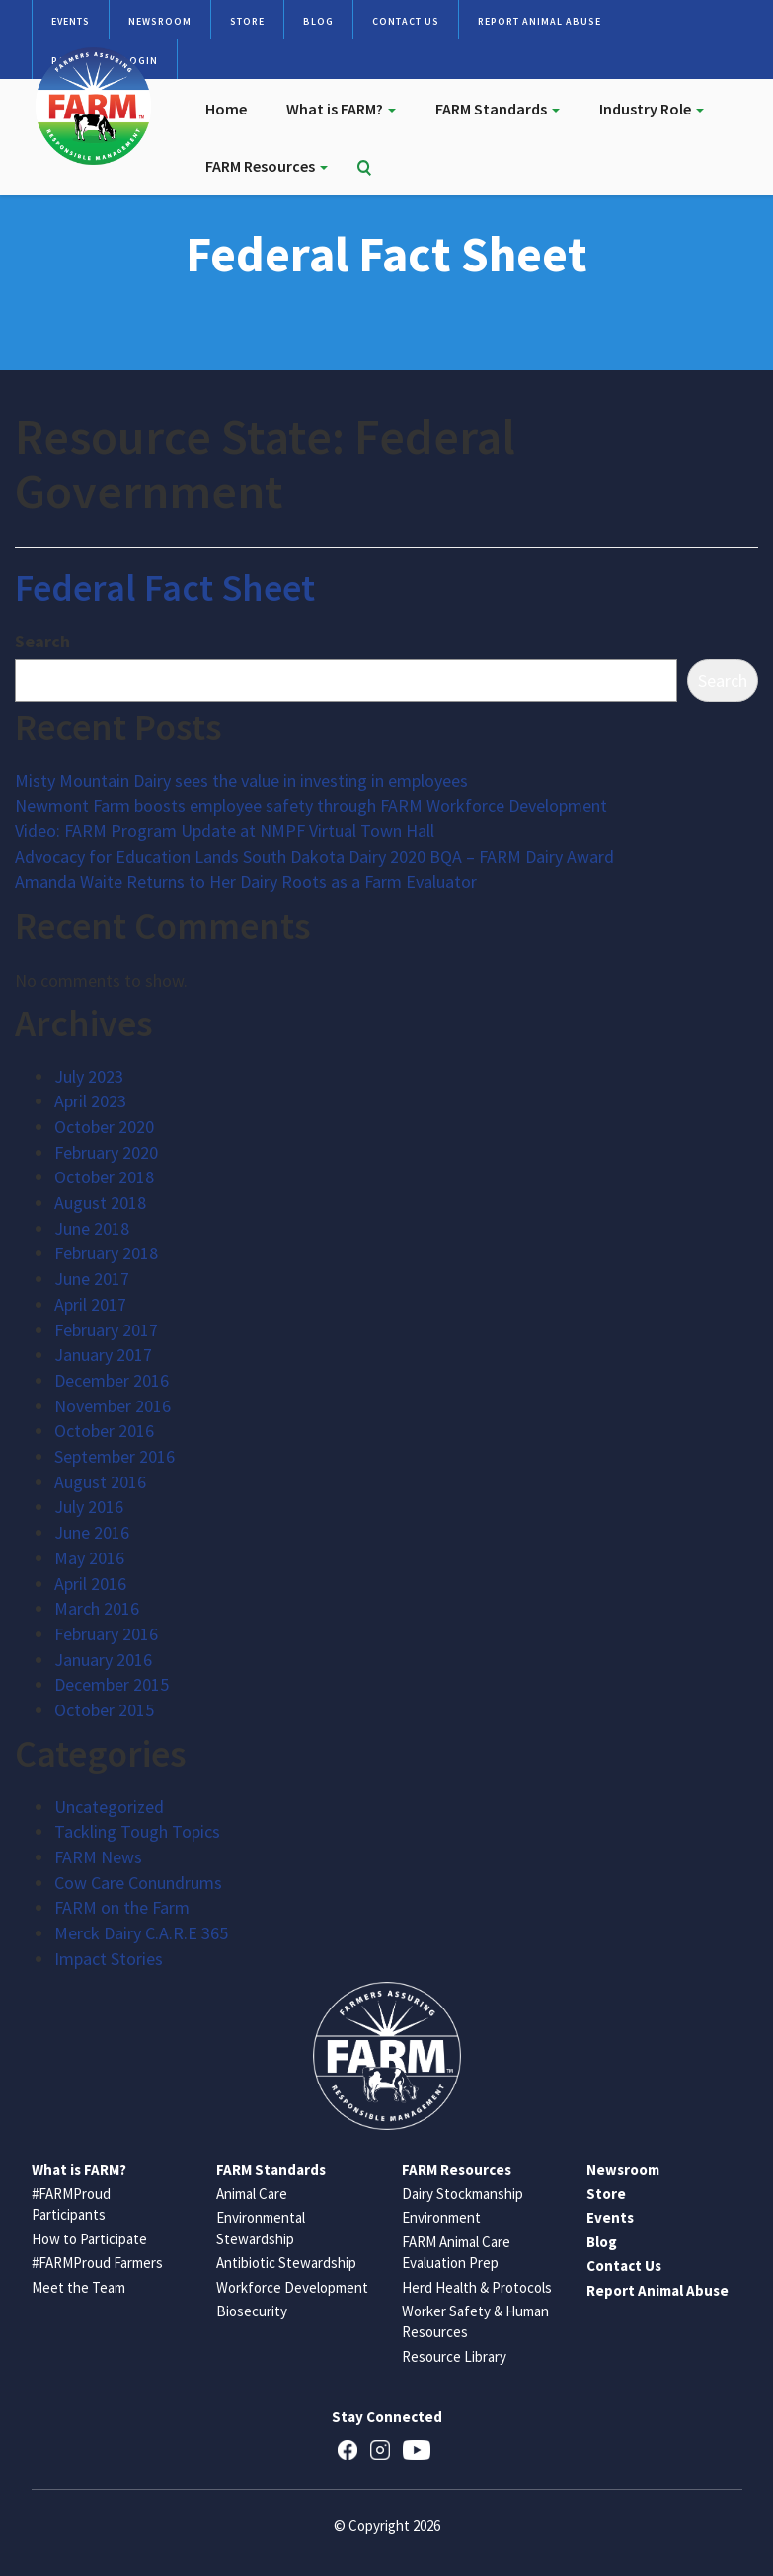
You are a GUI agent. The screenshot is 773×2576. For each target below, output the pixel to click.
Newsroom (160, 21)
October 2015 (104, 1710)
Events (70, 21)
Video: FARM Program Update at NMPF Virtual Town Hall (224, 830)
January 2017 (103, 1354)
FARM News (98, 1857)
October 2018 (104, 1177)
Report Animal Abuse (539, 21)
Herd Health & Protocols (477, 2287)
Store (247, 21)
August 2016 (100, 1482)
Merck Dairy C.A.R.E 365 (141, 1933)
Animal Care (251, 2193)
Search (42, 641)
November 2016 (112, 1406)
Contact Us (405, 21)
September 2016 (114, 1456)
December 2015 (111, 1684)
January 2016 (103, 1659)
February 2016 (106, 1634)
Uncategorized (109, 1806)
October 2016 (104, 1430)
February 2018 (106, 1253)
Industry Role (651, 108)
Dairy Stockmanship (462, 2193)
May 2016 (89, 1558)
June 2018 (91, 1228)
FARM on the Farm (122, 1907)
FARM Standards (497, 108)
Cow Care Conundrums (138, 1882)
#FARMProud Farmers (97, 2262)
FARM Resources (266, 166)
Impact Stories (108, 1958)
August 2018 (100, 1202)
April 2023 (90, 1101)
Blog (318, 21)
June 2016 (91, 1532)
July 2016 (88, 1506)
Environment (441, 2217)
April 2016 (90, 1583)
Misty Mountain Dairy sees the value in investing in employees (241, 780)
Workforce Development (292, 2287)
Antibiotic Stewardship (286, 2262)
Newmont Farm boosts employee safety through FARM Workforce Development (311, 806)
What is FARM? (341, 108)
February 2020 (106, 1152)
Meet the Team (78, 2287)
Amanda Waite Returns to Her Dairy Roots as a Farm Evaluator (246, 882)
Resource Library (454, 2356)
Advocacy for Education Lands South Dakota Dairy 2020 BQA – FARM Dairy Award (314, 856)
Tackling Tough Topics (137, 1831)
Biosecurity (251, 2311)
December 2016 (111, 1380)
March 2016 (96, 1608)
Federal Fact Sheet (165, 588)
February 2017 (106, 1330)
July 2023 (88, 1076)
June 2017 (91, 1278)
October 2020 (104, 1126)
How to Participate (89, 2239)
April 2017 (90, 1304)
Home (226, 108)
